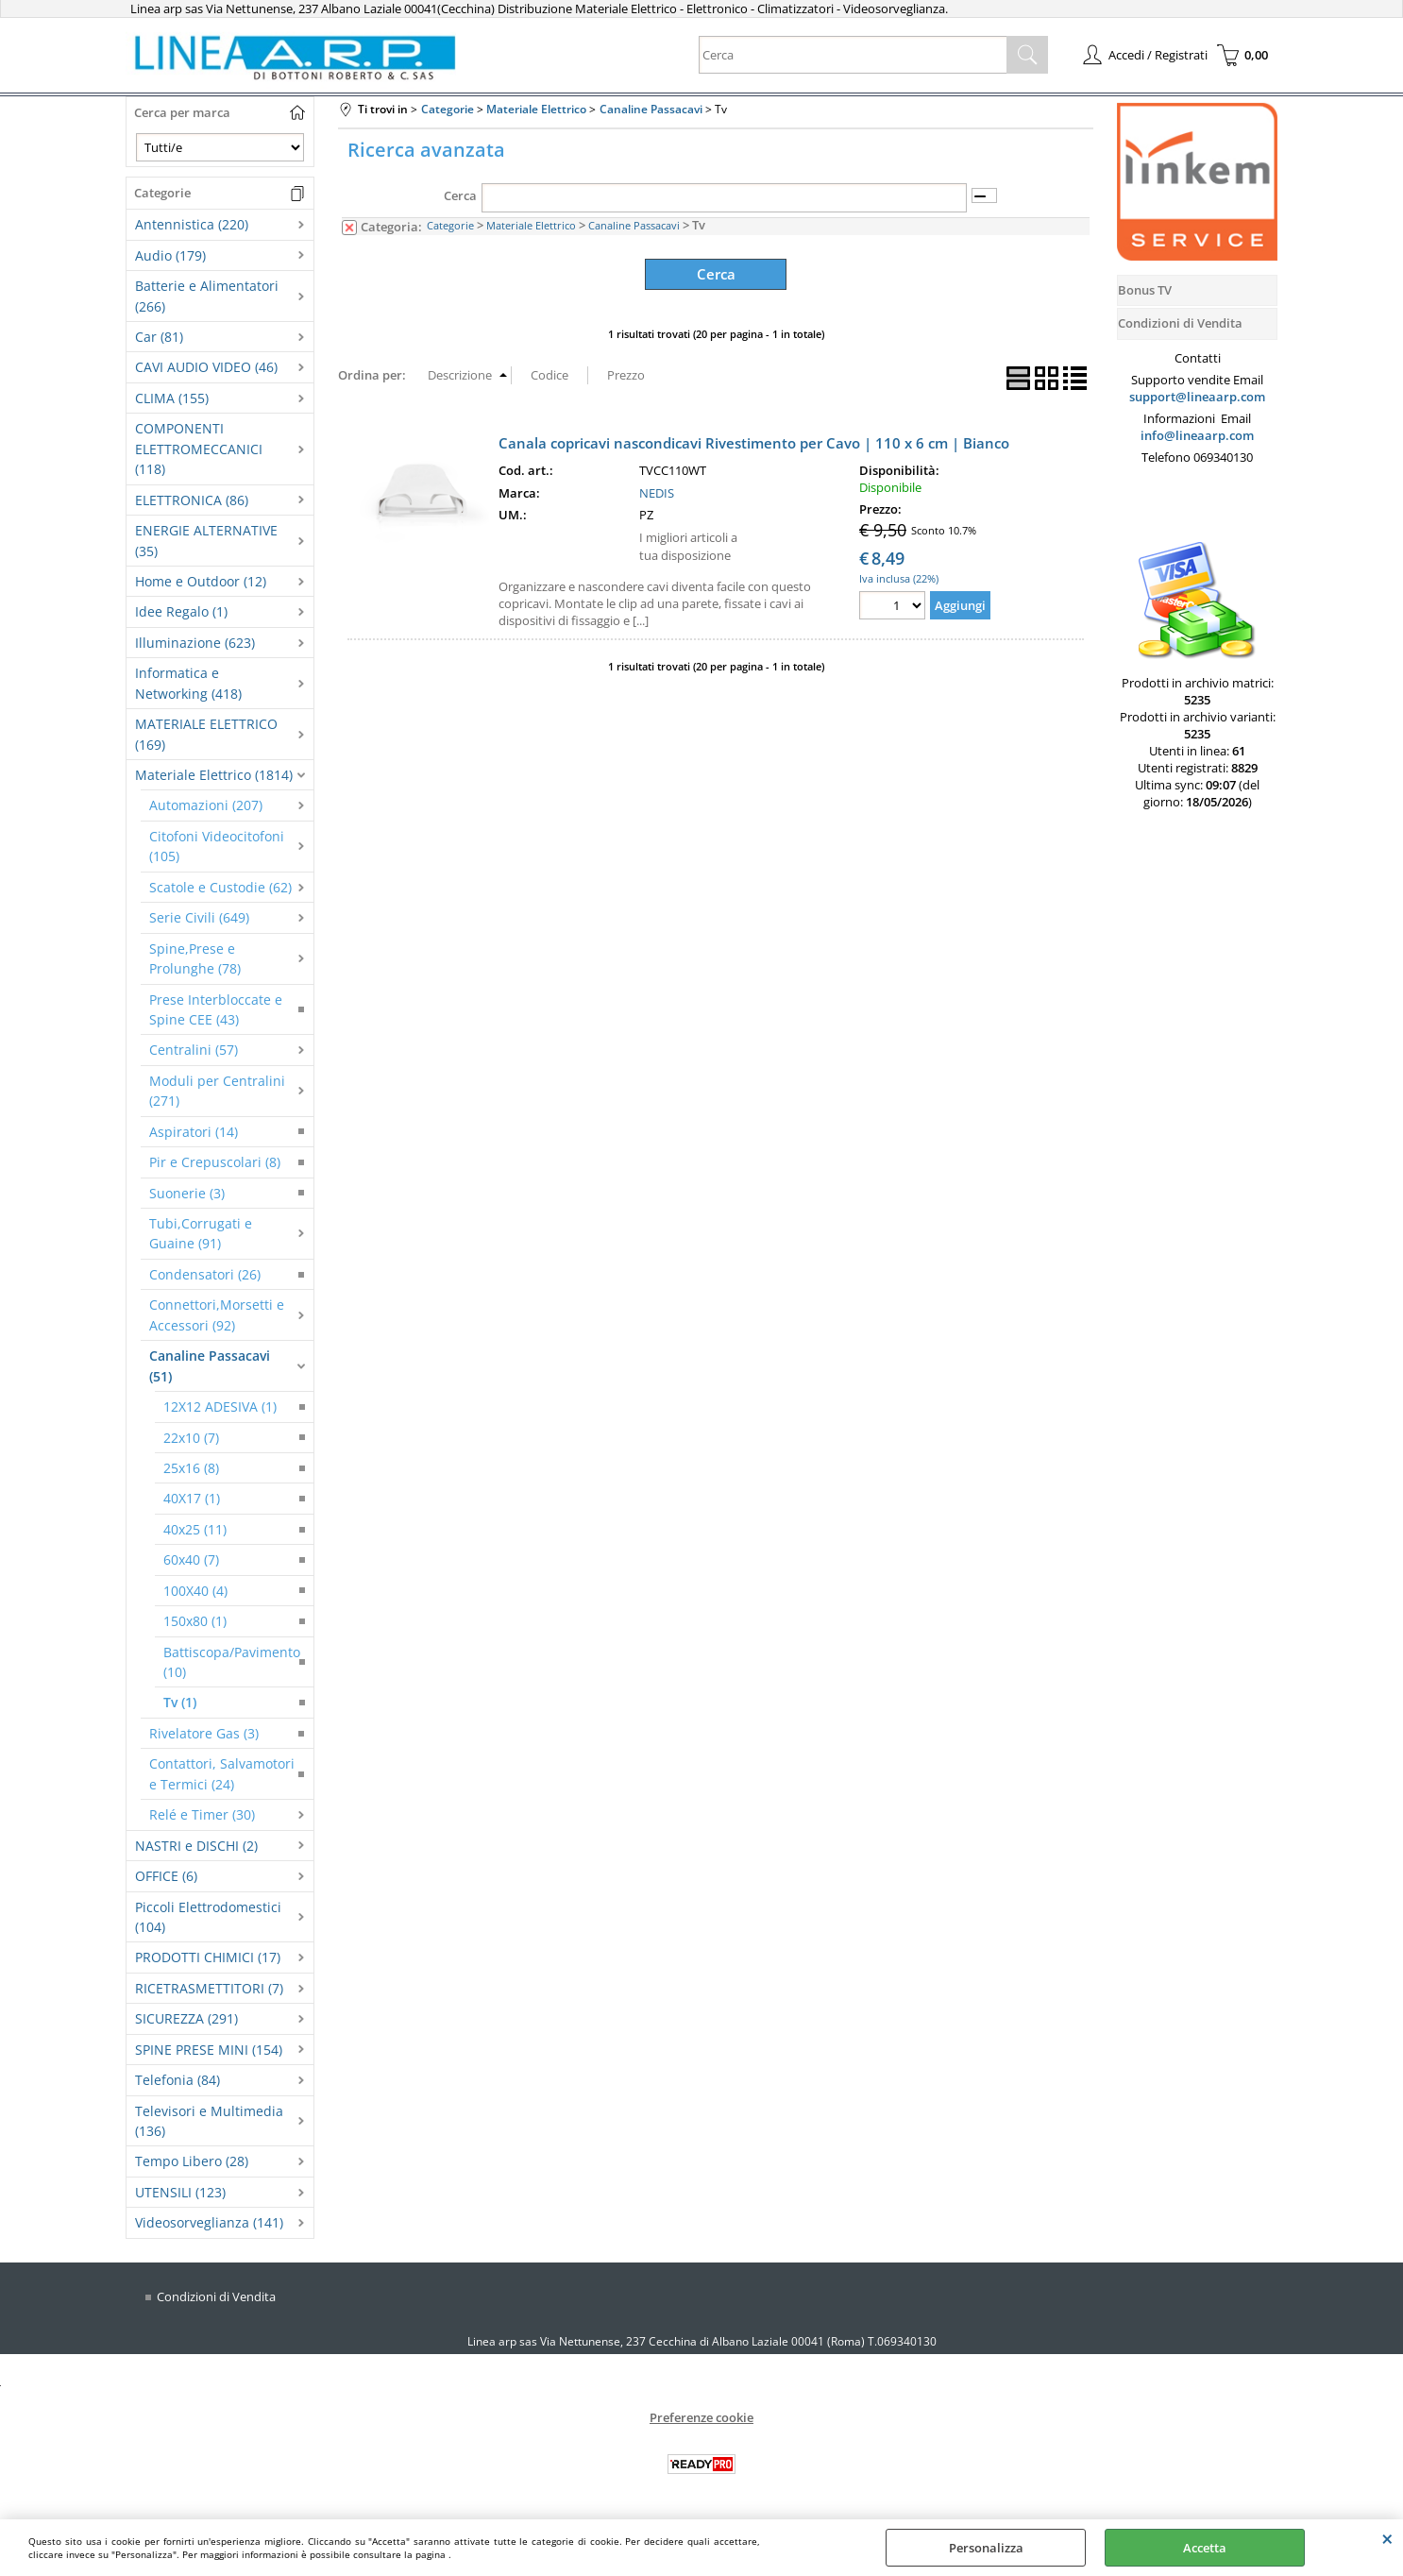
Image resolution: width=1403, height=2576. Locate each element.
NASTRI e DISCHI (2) (196, 1846)
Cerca (460, 195)
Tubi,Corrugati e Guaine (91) (200, 1233)
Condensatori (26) (205, 1274)
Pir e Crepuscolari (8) (214, 1162)
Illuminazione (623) (195, 643)
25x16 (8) (191, 1468)
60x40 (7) (191, 1559)
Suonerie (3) (187, 1193)
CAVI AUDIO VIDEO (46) (206, 367)
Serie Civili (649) (199, 917)
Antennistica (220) (191, 224)
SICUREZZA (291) (186, 2018)
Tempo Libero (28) (191, 2161)
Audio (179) (170, 255)
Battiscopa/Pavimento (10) (231, 1662)
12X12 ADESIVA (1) (220, 1406)
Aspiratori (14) (193, 1132)
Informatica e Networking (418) (188, 683)
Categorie (450, 225)
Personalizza (986, 2547)
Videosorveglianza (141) (209, 2222)
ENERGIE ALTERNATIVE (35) (206, 540)
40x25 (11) (195, 1529)
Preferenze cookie (701, 2416)
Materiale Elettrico (531, 225)
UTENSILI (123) (180, 2192)
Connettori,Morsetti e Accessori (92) (216, 1314)
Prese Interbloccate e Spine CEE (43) (215, 1009)
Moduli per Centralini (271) (217, 1091)
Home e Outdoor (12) (200, 581)
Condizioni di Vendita (216, 2296)
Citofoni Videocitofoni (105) (216, 846)
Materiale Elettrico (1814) (214, 775)
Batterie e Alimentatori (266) (207, 295)
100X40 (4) (195, 1591)
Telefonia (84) (177, 2080)
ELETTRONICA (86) (191, 500)
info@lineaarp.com (1197, 435)
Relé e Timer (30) (202, 1814)
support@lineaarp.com (1197, 396)
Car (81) (159, 337)
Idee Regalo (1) (181, 611)
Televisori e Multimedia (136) (209, 2121)
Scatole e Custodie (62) (220, 887)
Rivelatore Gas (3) (204, 1733)
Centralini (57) (193, 1050)
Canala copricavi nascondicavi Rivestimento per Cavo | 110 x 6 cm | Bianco (754, 440)
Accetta (1204, 2547)
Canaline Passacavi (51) (209, 1365)
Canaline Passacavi (634, 225)
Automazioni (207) (205, 805)
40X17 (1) (191, 1498)
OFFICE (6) (166, 1876)
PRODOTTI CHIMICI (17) (207, 1957)
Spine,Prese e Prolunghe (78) (195, 958)
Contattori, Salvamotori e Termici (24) (222, 1773)
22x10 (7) (191, 1438)
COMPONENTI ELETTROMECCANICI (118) (198, 448)
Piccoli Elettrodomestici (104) (208, 1917)
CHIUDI (1387, 2538)
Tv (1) (179, 1702)
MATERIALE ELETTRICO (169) (206, 734)
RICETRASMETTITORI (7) (209, 1988)
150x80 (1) (195, 1621)
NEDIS (656, 490)
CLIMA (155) (172, 398)
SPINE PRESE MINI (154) (208, 2050)
